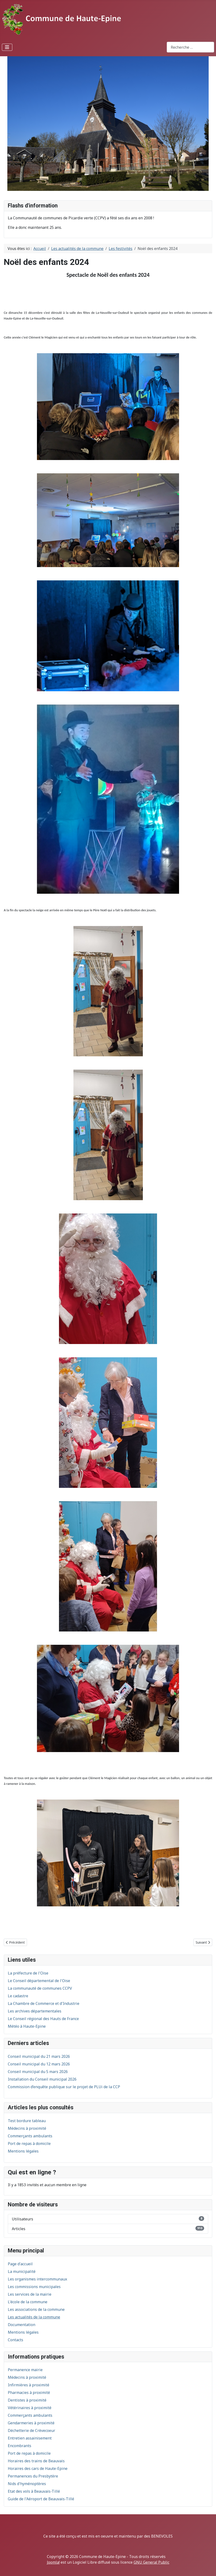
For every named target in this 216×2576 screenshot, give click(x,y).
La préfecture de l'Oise (28, 1973)
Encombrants (19, 2445)
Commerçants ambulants (30, 2415)
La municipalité (22, 2271)
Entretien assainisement (30, 2438)
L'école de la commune (27, 2301)
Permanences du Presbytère (33, 2476)
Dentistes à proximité (27, 2400)
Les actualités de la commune (34, 2317)
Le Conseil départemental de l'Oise (39, 1980)
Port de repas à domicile (29, 2453)
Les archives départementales (34, 2011)
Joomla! (53, 2562)
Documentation (21, 2324)
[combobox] (190, 47)
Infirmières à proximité (28, 2385)
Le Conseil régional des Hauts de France (43, 2018)
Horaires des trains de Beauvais (36, 2460)
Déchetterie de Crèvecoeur (31, 2430)
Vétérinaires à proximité (29, 2407)
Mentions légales (23, 2332)
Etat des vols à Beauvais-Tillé (34, 2491)
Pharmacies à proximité (29, 2392)
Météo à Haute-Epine (27, 2026)
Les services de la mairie (29, 2294)
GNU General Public (151, 2562)
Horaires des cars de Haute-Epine (38, 2468)
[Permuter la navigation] (7, 47)
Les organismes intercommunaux (37, 2279)
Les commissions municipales (34, 2286)
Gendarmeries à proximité (31, 2423)
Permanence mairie (25, 2369)
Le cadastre (18, 1995)
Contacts (15, 2339)
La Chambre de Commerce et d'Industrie (43, 2003)
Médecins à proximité (27, 2377)
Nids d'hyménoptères (27, 2483)
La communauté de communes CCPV (40, 1988)
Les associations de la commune (36, 2309)
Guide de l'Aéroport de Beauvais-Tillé (41, 2498)
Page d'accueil (20, 2263)
